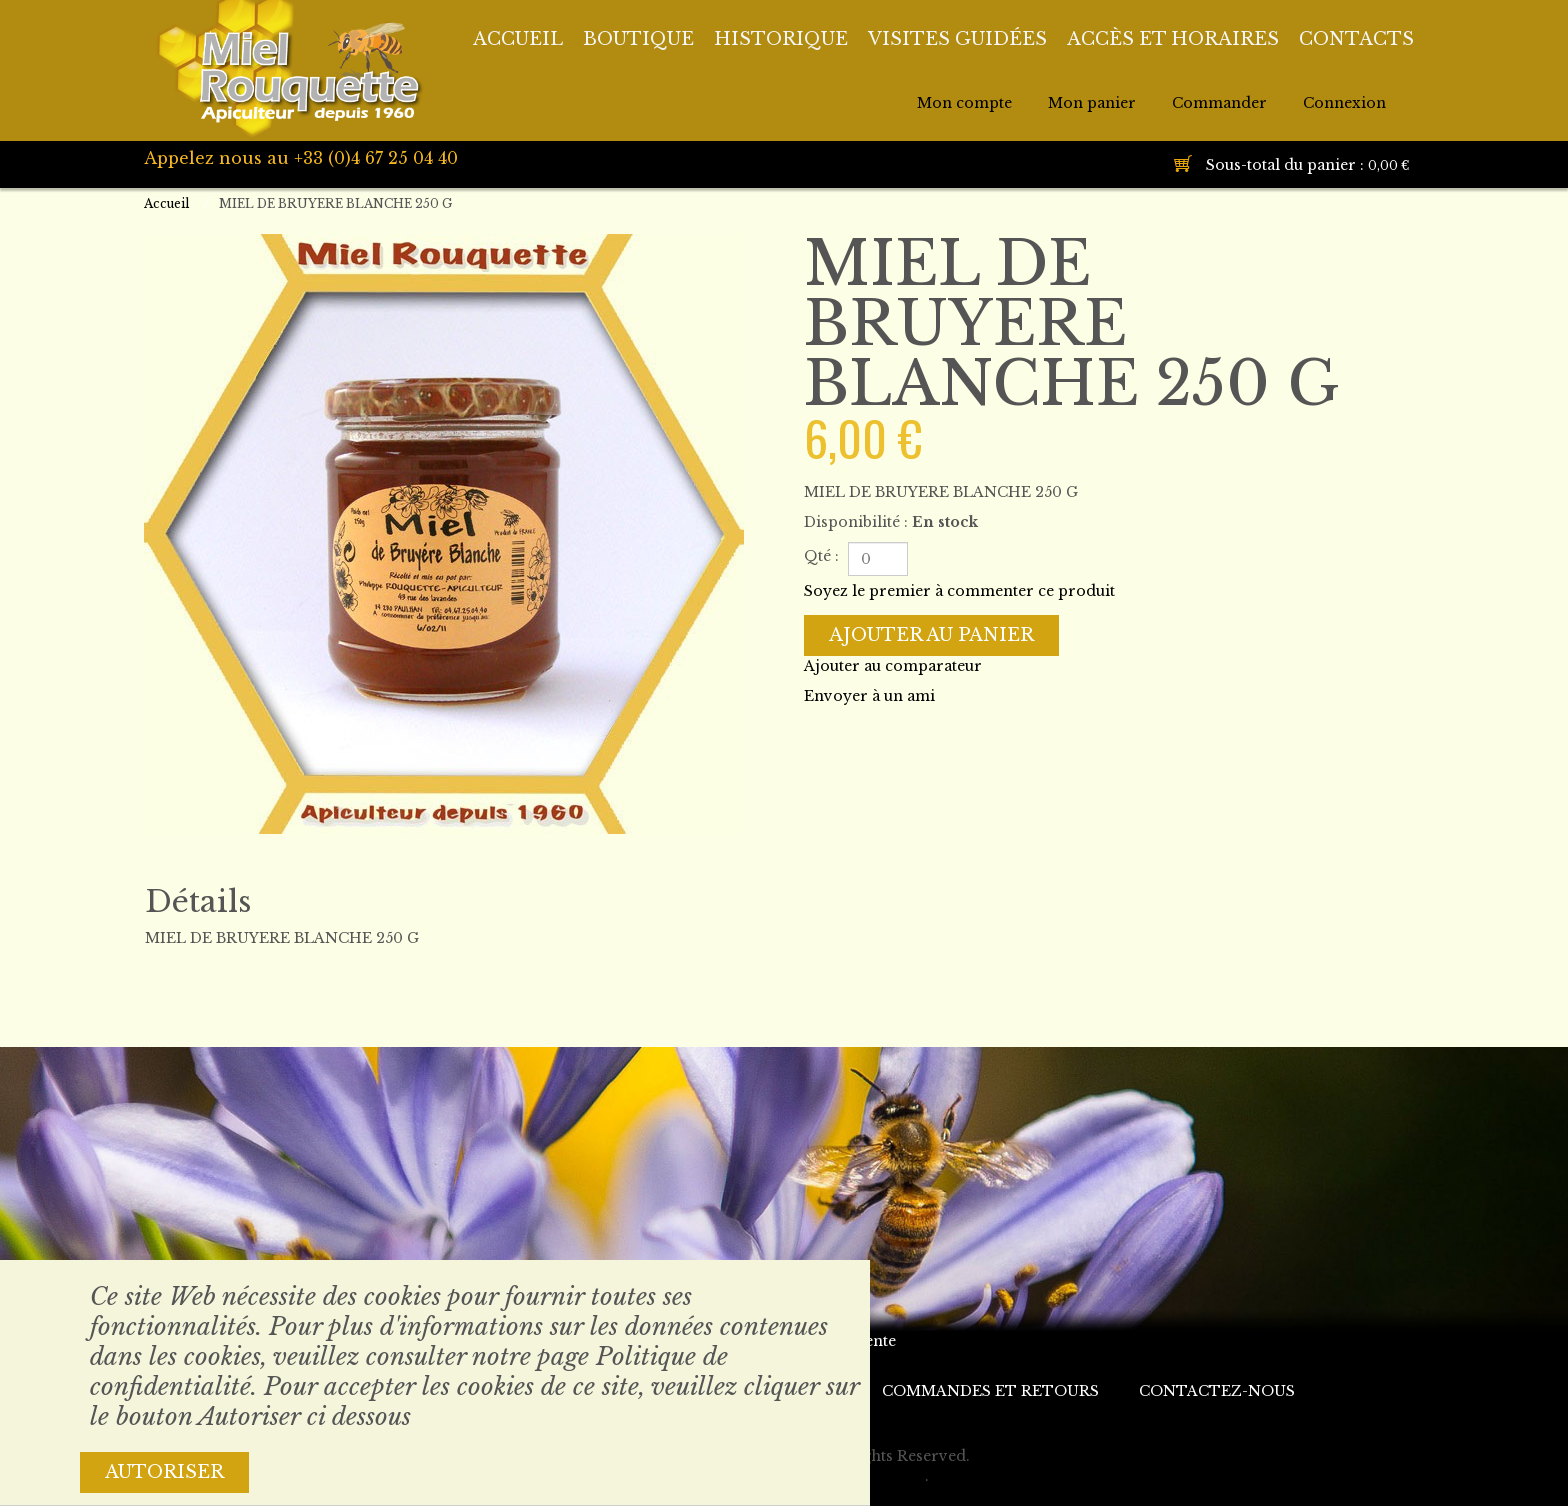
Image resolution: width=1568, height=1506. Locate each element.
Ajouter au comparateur (893, 666)
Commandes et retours (990, 1391)
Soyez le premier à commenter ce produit (959, 591)
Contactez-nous (1217, 1391)
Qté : (821, 556)
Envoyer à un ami (869, 696)
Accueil (166, 203)
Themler (892, 1476)
